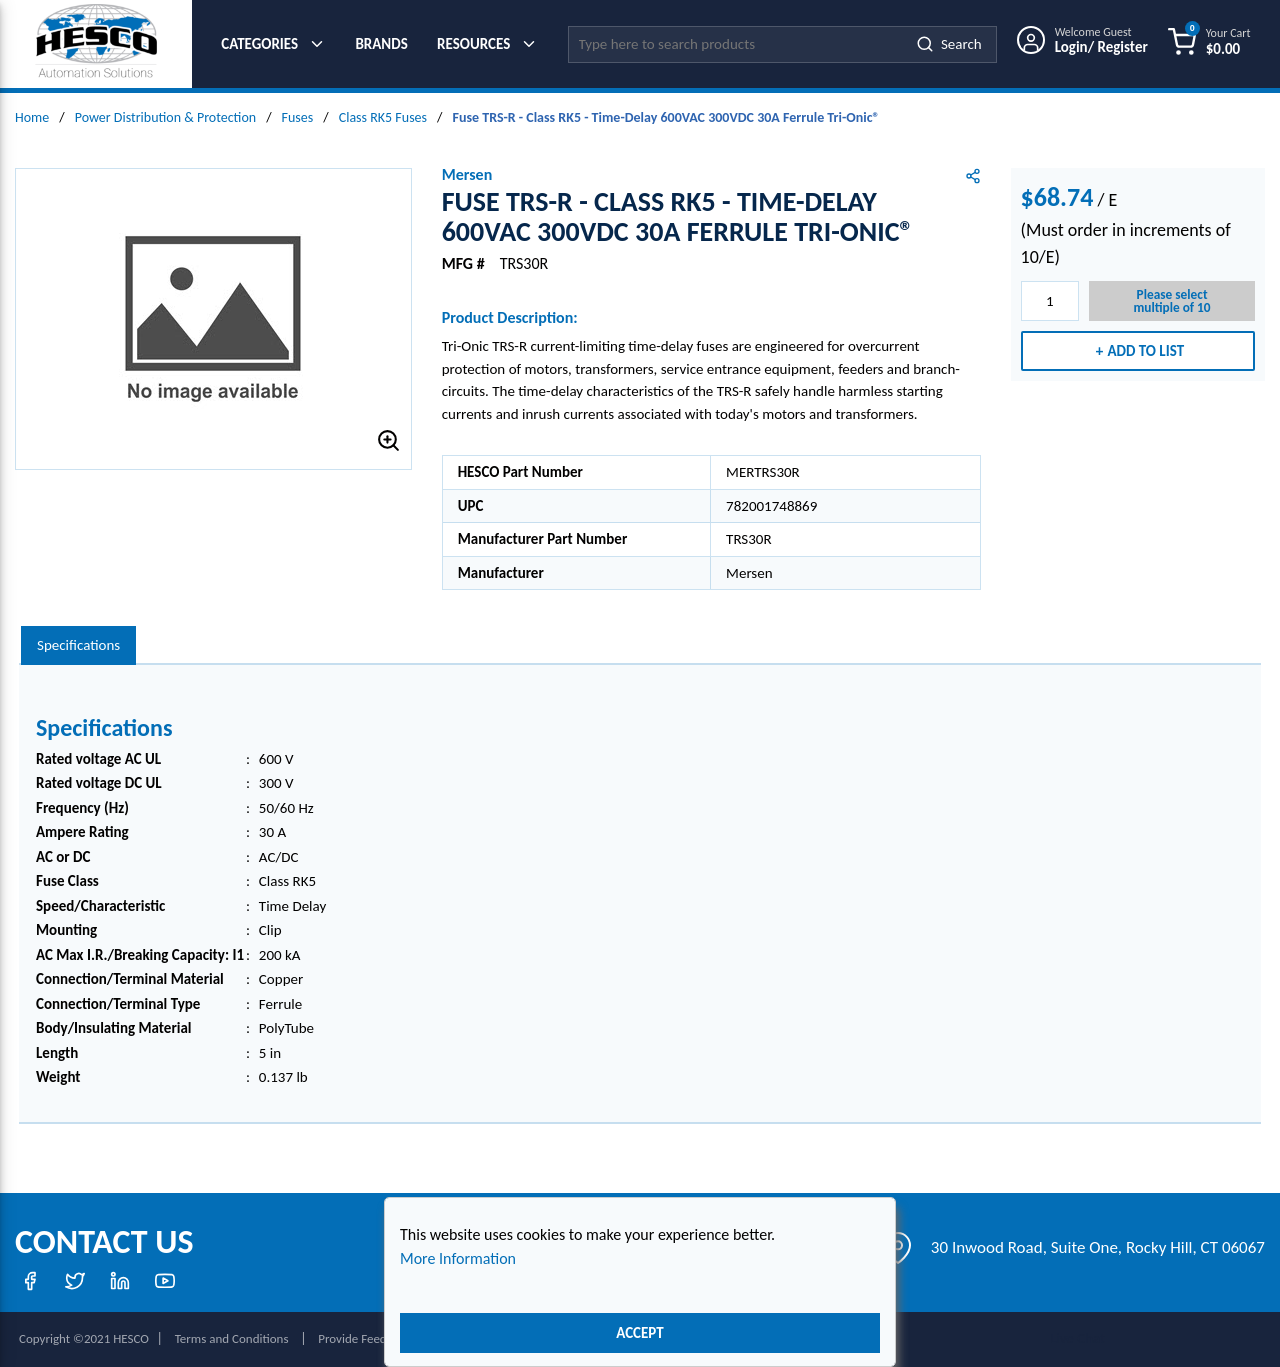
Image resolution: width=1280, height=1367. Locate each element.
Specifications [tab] (78, 645)
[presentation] (78, 645)
